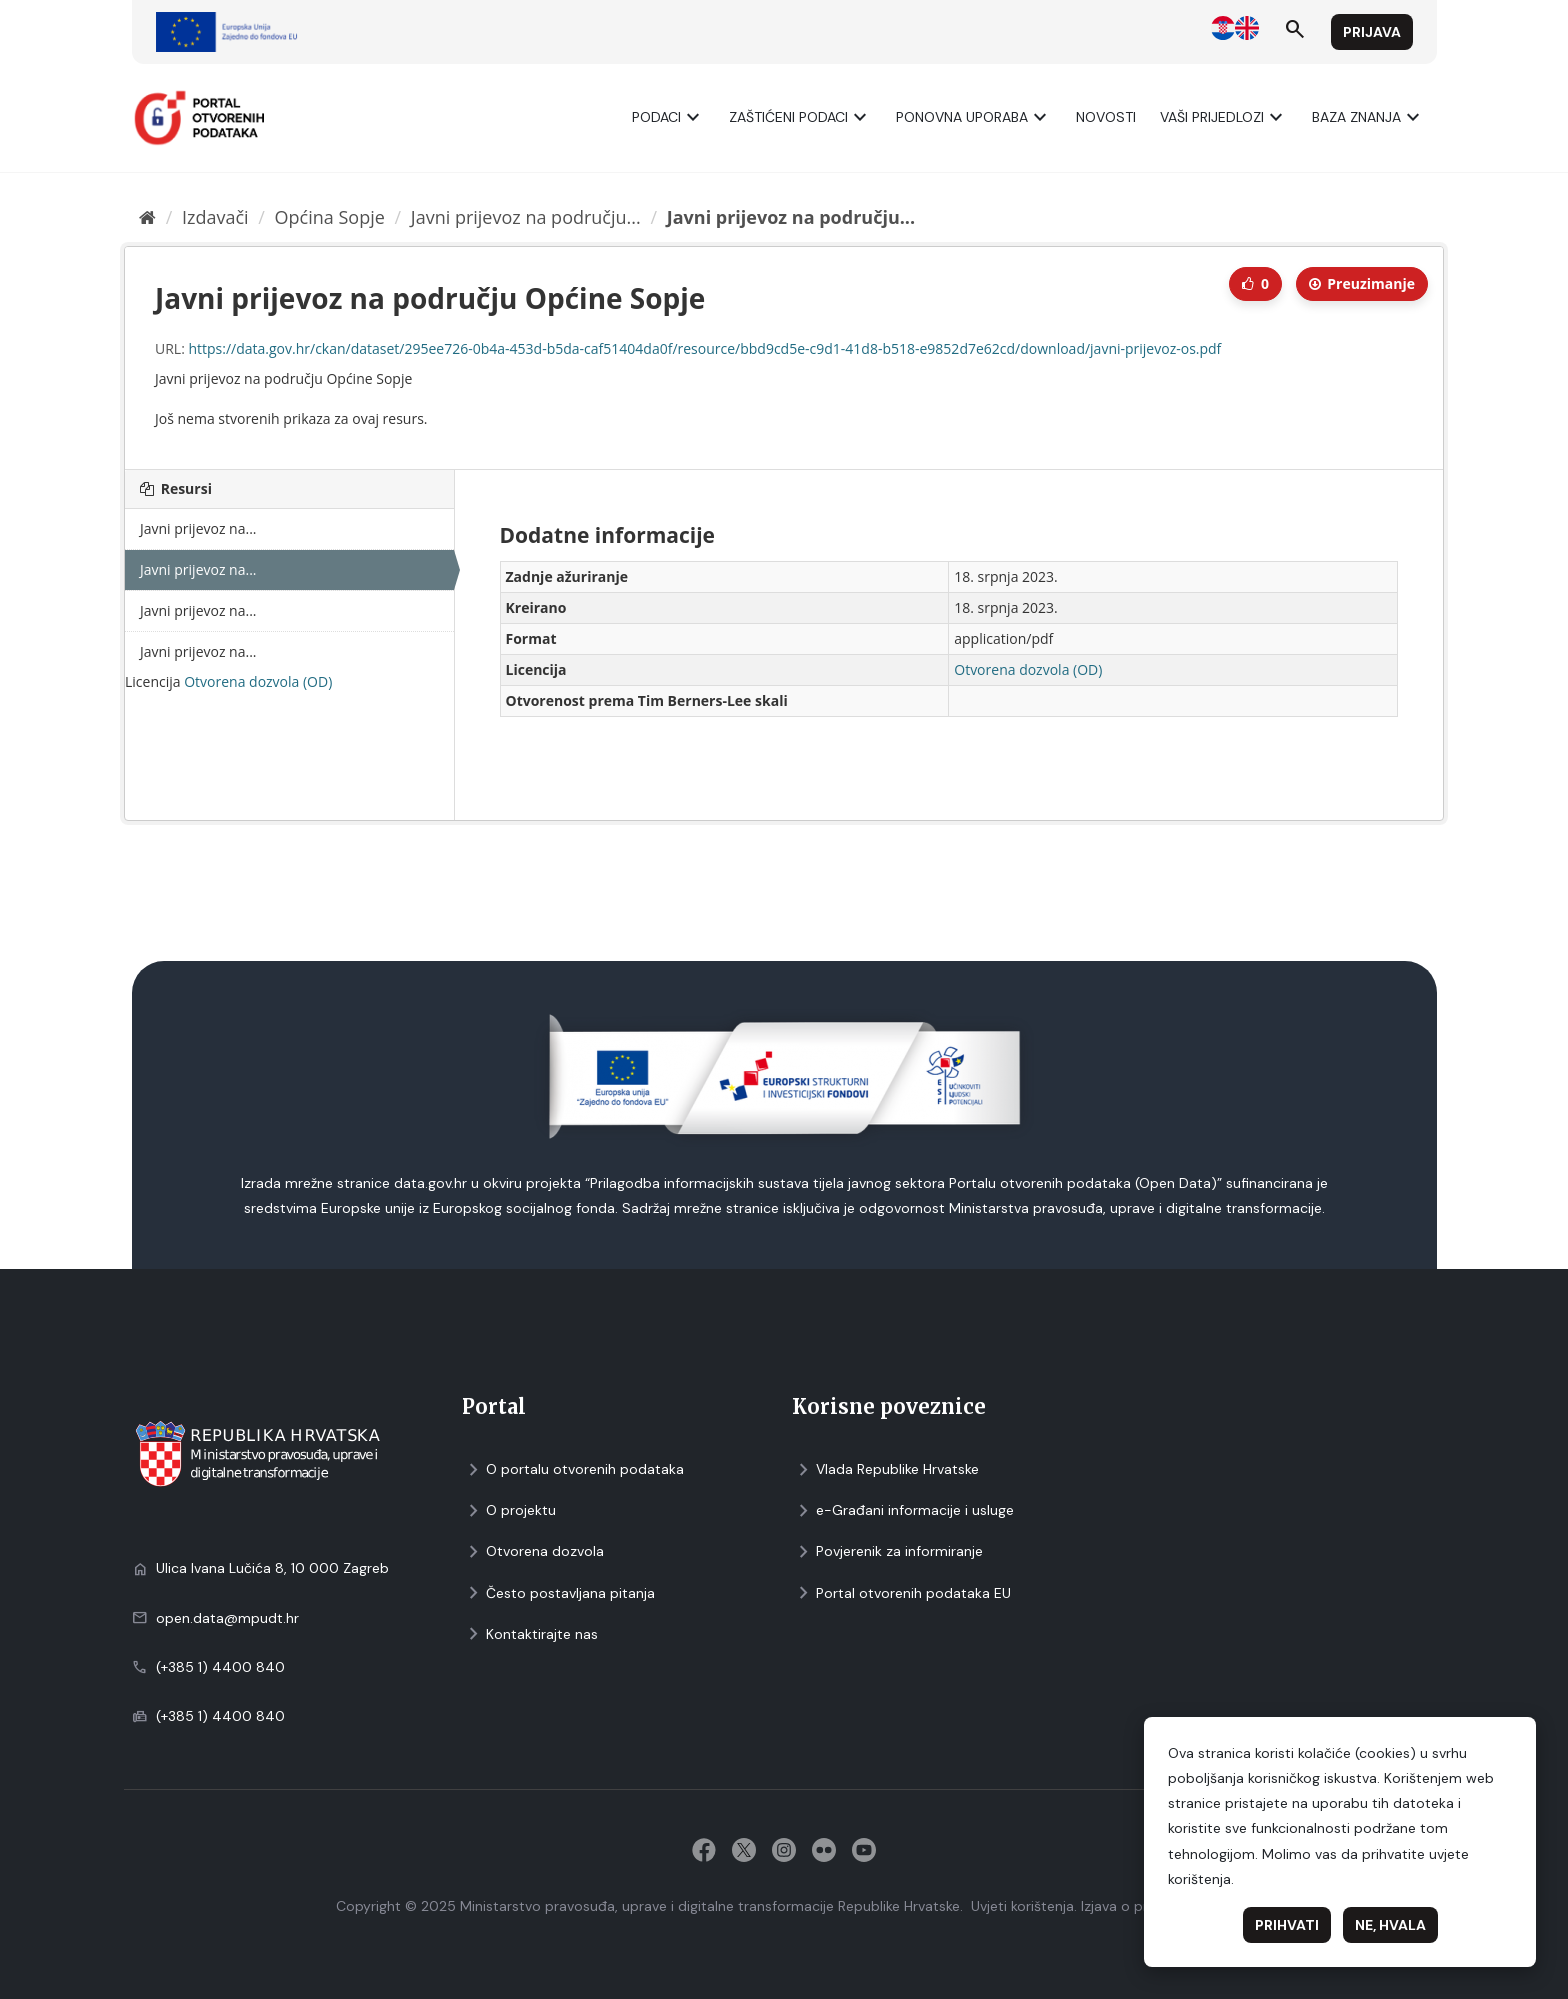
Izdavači (215, 217)
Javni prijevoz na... (198, 528)
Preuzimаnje (1362, 283)
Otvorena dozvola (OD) (258, 681)
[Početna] (147, 217)
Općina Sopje (330, 217)
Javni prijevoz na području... (526, 217)
